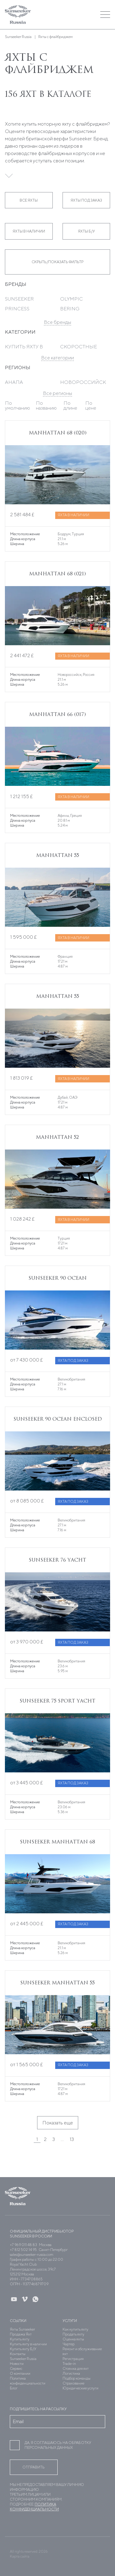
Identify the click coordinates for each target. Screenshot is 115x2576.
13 (72, 2139)
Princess (17, 309)
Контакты (17, 2353)
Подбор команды (76, 2378)
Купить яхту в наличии (28, 2344)
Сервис (16, 2368)
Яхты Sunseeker (22, 2329)
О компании (20, 2373)
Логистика (71, 2373)
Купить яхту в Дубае (24, 349)
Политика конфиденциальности (27, 2380)
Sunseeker (19, 299)
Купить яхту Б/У (23, 2349)
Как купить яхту (75, 2329)
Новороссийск (83, 382)
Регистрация (73, 2358)
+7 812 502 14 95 (23, 2249)
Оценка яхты (73, 2339)
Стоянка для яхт (76, 2368)
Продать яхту (73, 2334)
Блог (13, 2388)
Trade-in (69, 2363)
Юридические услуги (80, 2388)
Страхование (73, 2383)
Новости (17, 2363)
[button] (70, 14)
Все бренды (57, 322)
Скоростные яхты (78, 349)
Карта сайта (19, 2556)
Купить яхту (19, 2339)
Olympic (71, 299)
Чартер (69, 2344)
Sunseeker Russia (23, 2358)
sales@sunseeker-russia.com (31, 2254)
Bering (69, 309)
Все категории (57, 358)
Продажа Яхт (21, 2334)
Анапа (14, 382)
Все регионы (57, 393)
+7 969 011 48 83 (23, 2244)
